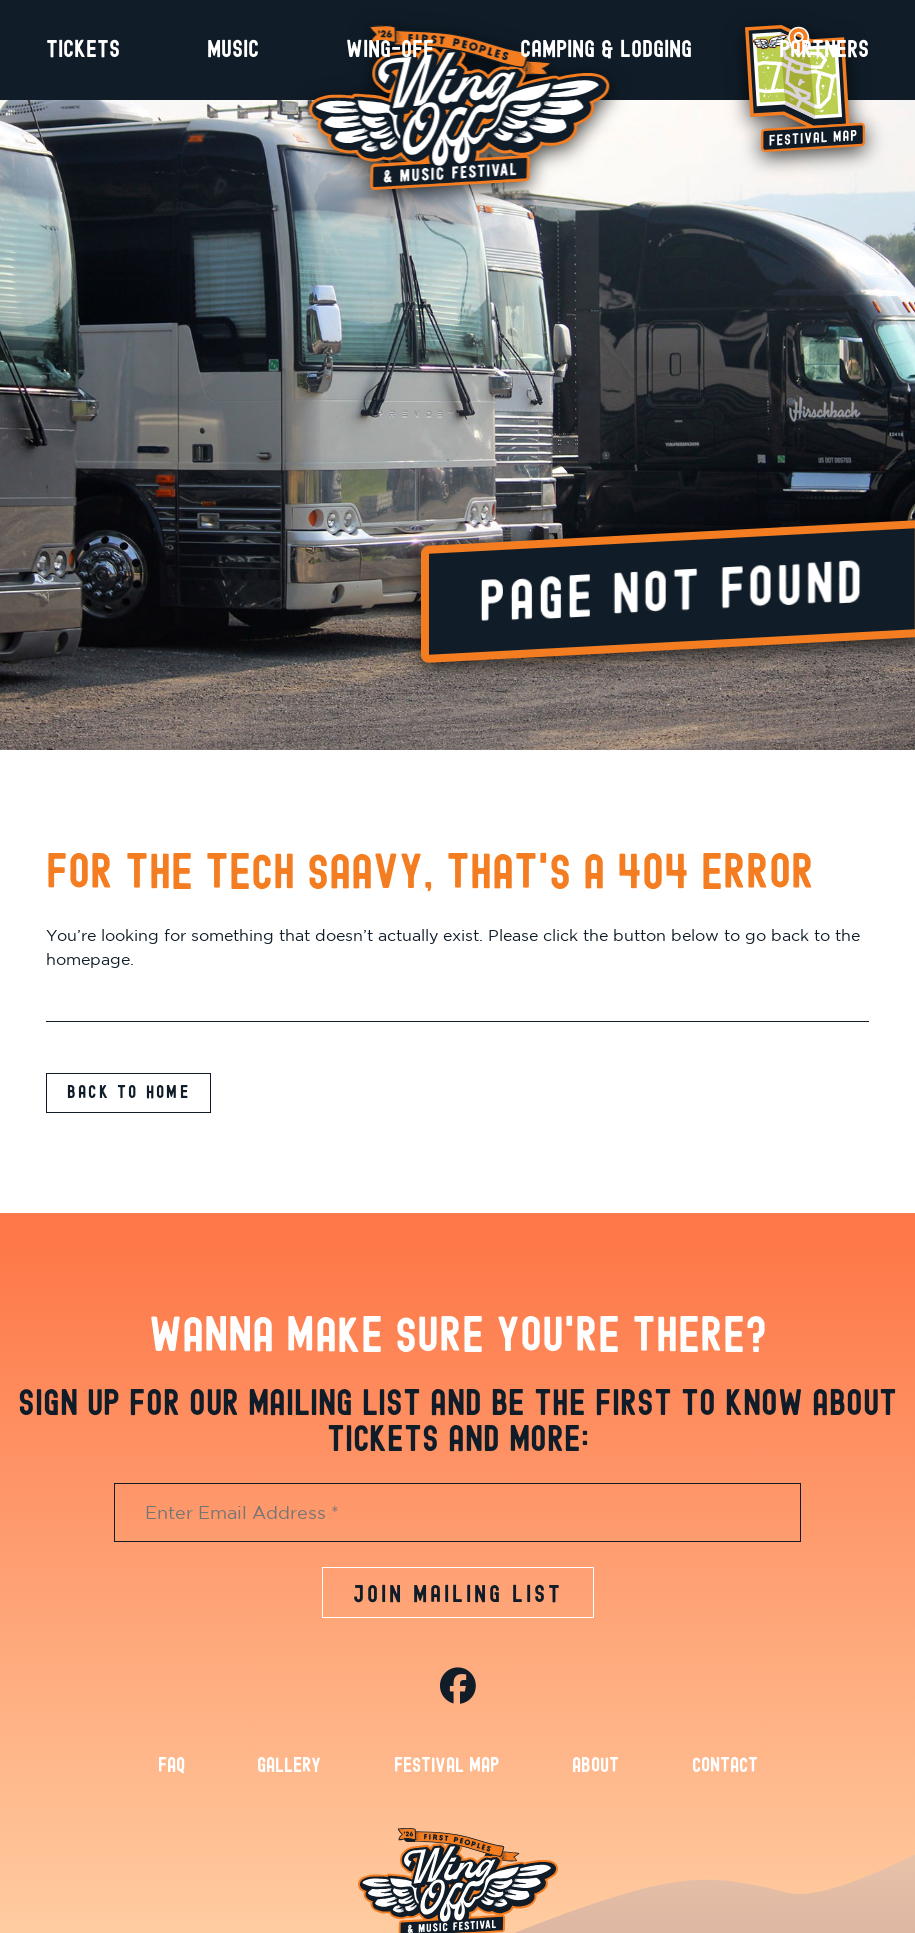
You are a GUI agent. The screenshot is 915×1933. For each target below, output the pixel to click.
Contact (725, 1779)
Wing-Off (390, 50)
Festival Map (447, 1779)
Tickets (83, 50)
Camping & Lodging (606, 50)
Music (233, 50)
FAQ (171, 1779)
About (595, 1779)
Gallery (289, 1779)
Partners (824, 50)
